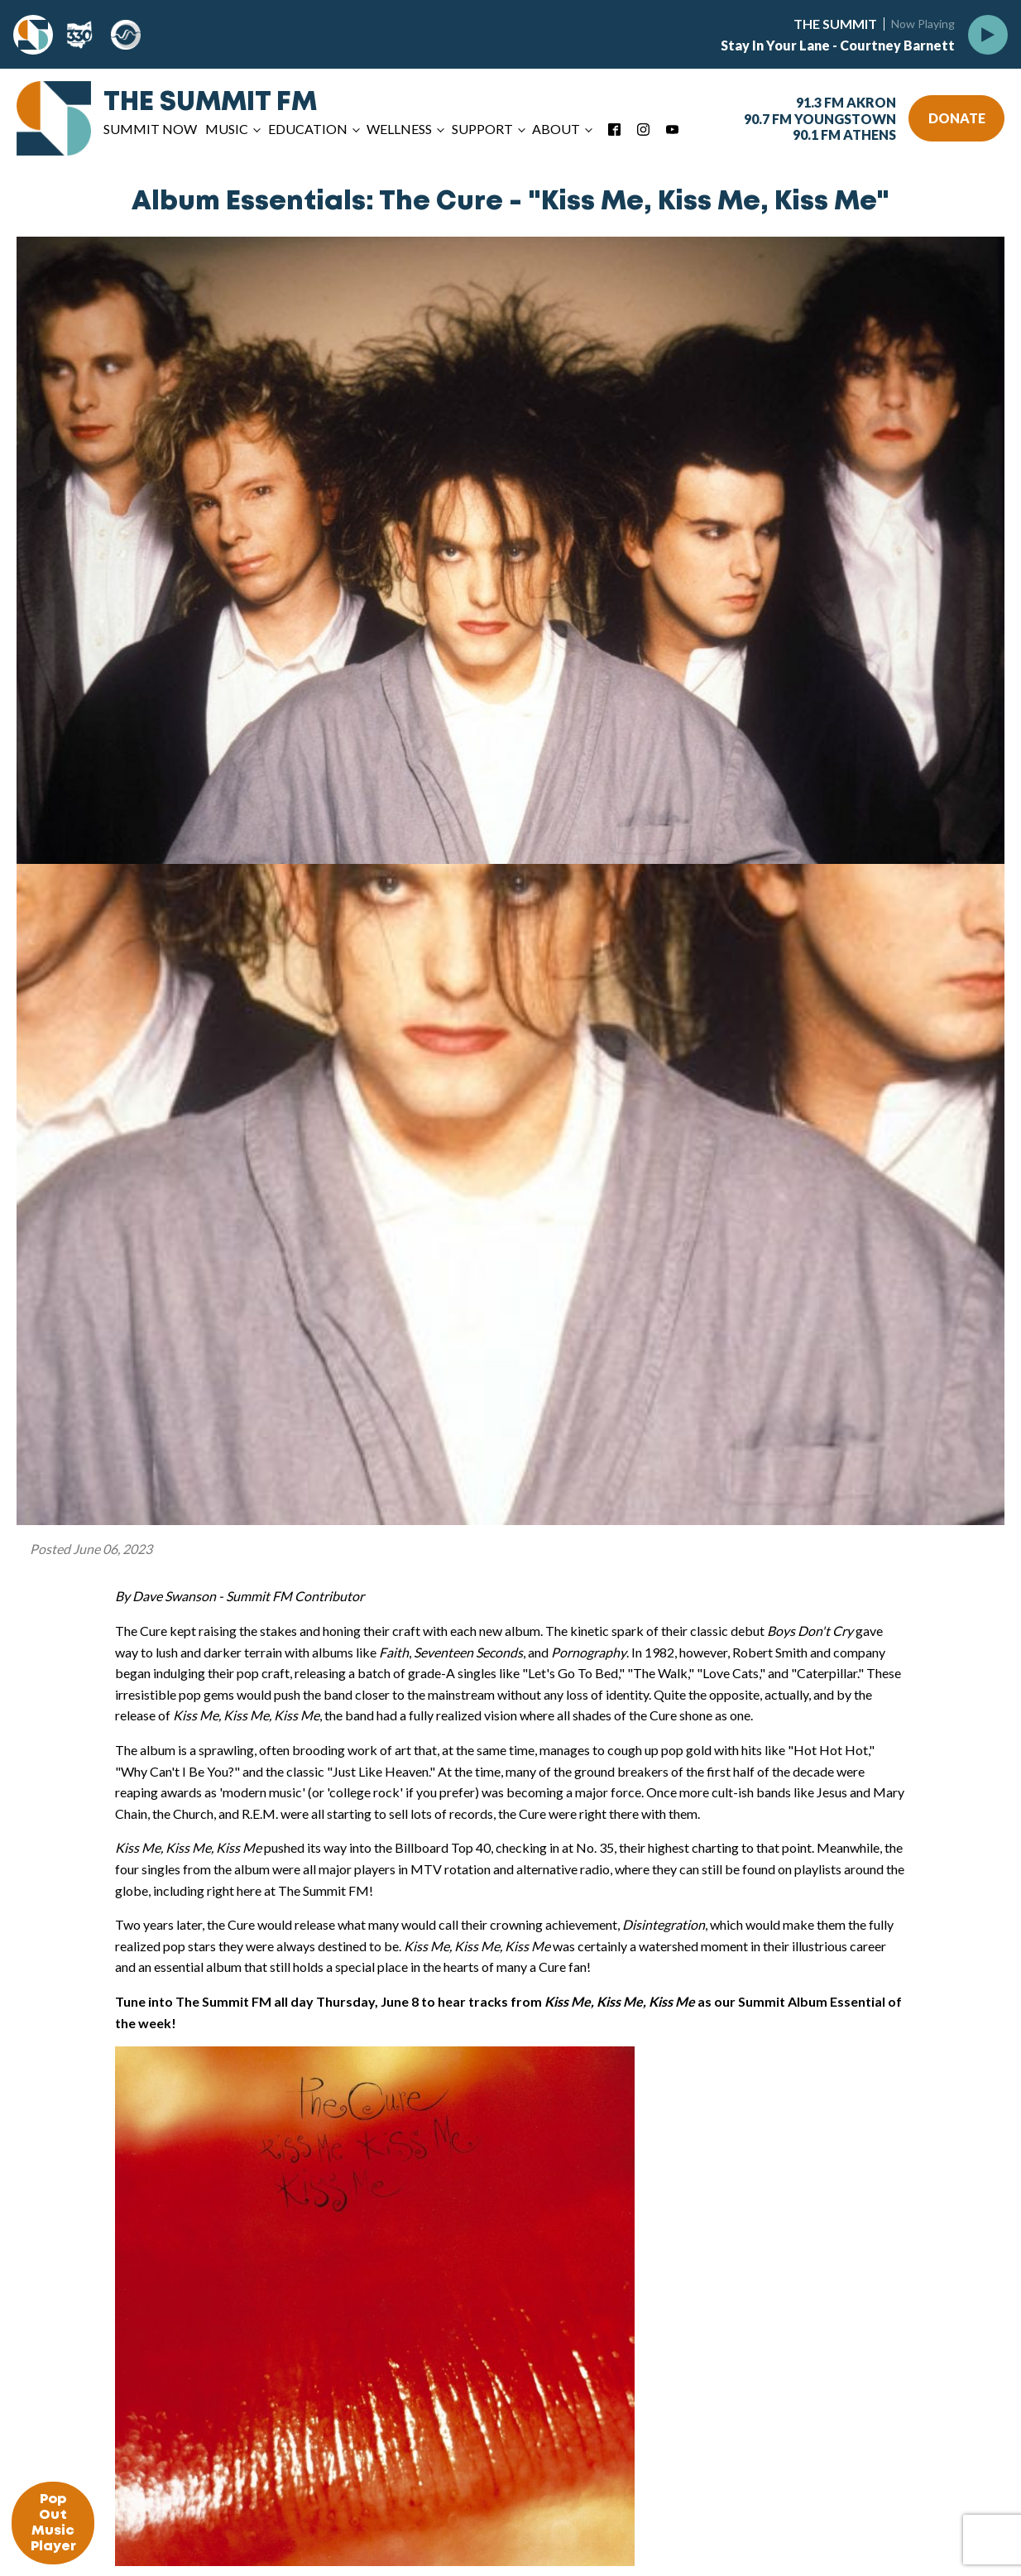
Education (308, 129)
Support (482, 129)
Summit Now (150, 129)
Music (226, 129)
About (556, 129)
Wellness (399, 129)
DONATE (956, 118)
